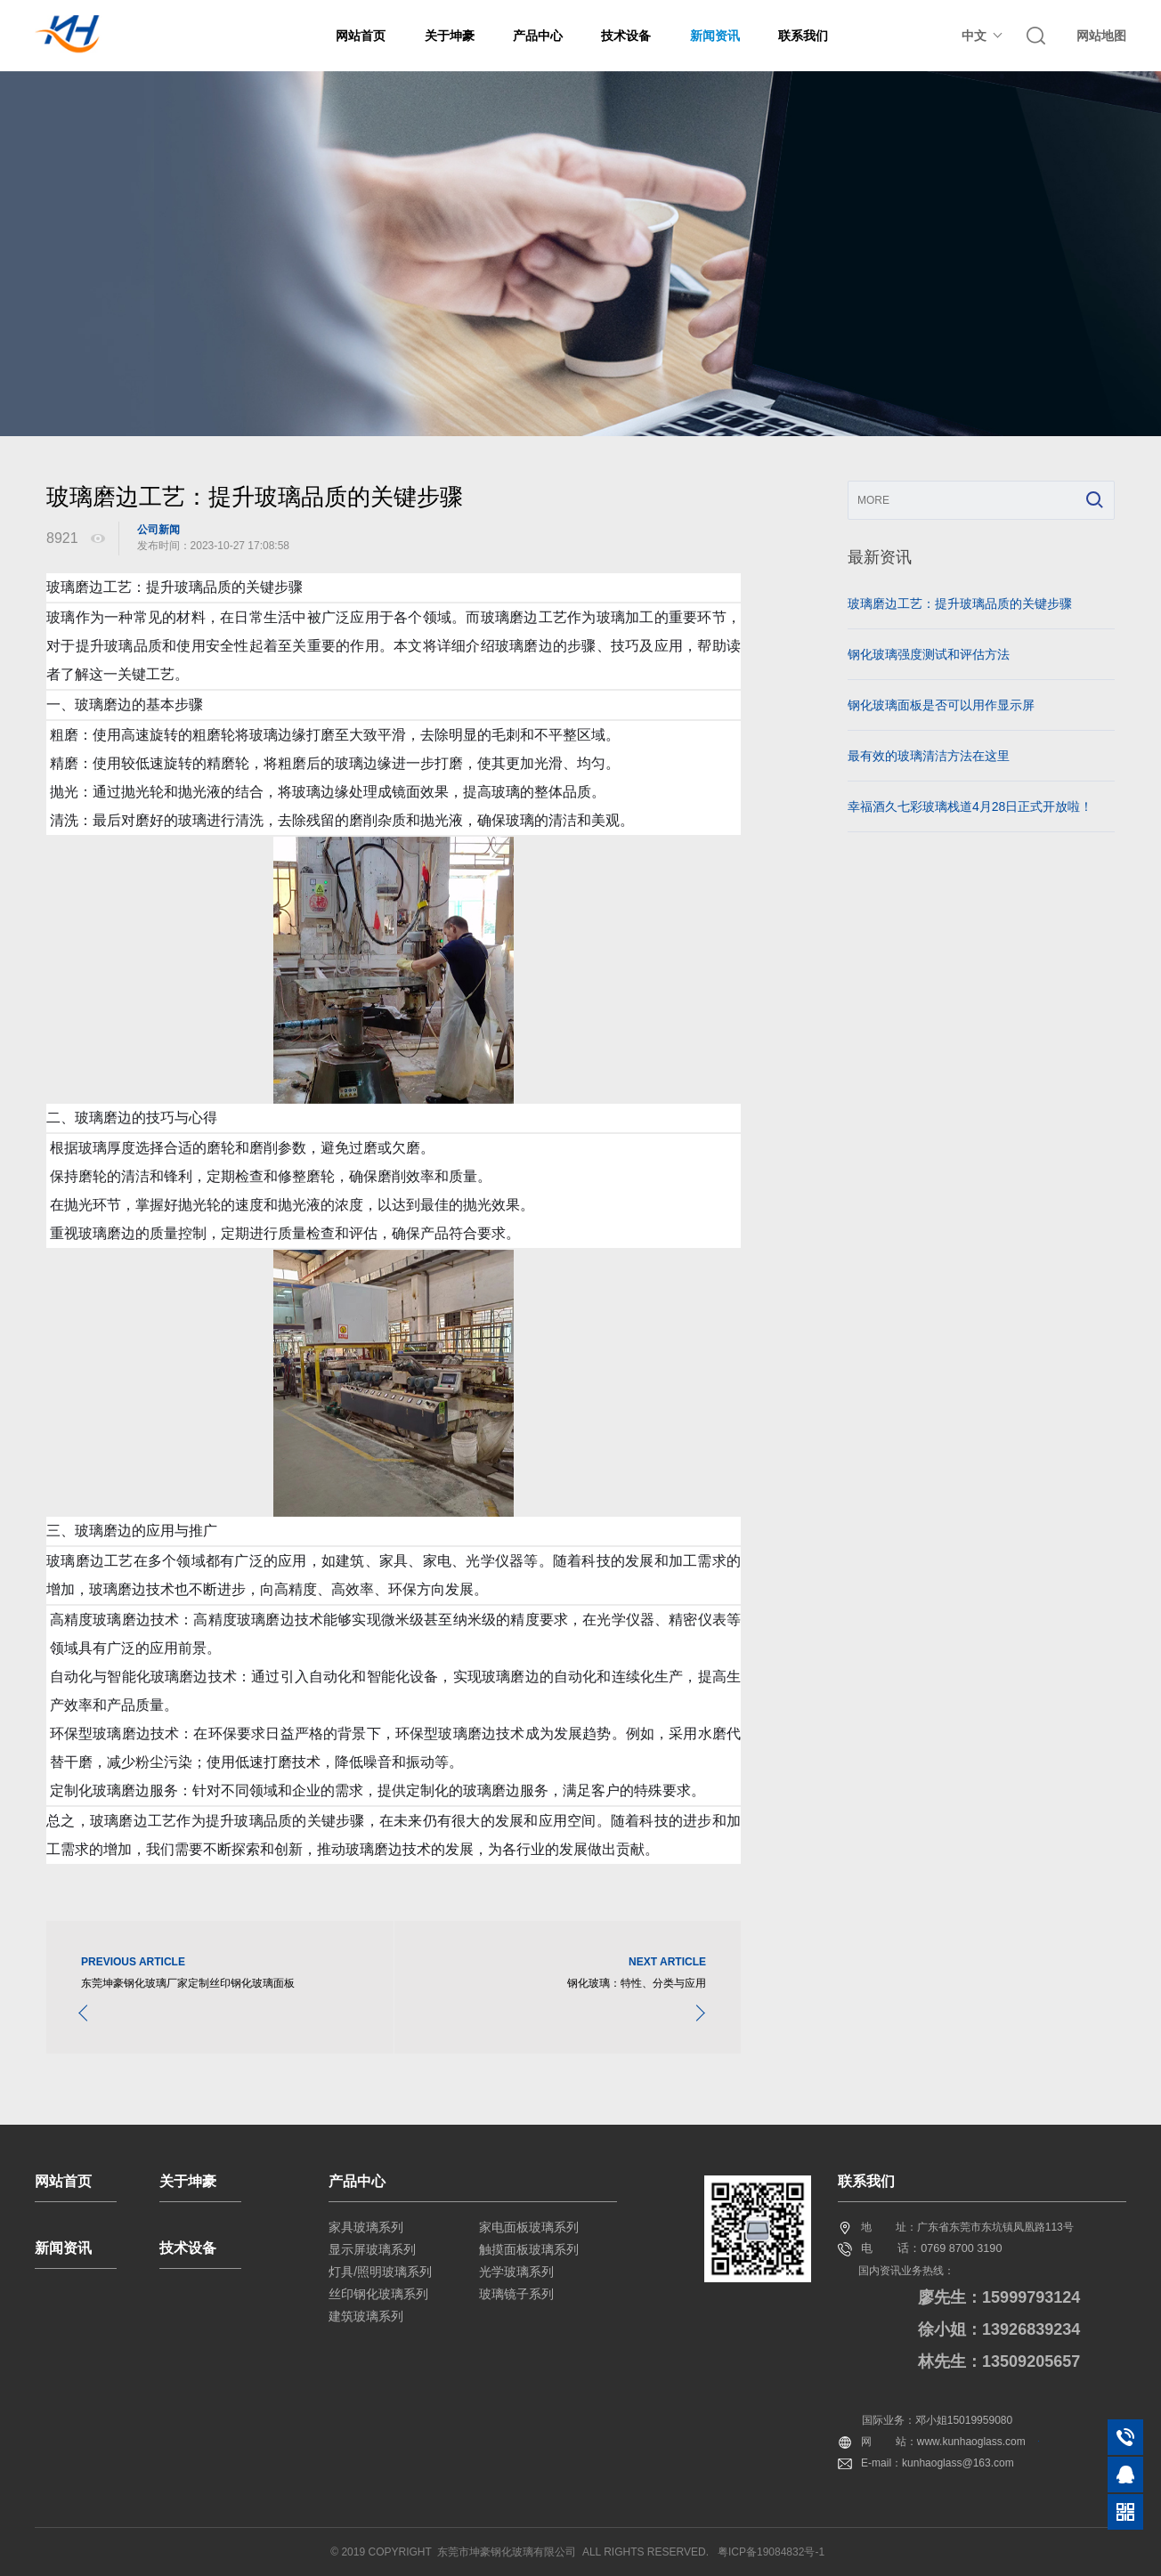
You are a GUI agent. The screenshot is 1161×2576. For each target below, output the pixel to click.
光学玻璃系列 (516, 2271)
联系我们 (803, 35)
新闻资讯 (715, 35)
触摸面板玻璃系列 (529, 2249)
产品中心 (538, 35)
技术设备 (626, 35)
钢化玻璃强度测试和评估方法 (929, 654)
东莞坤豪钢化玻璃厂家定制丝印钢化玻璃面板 (188, 1983)
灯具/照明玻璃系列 (380, 2271)
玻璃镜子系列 (516, 2294)
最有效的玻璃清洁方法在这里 (929, 756)
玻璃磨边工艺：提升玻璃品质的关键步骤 (960, 603)
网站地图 (1101, 35)
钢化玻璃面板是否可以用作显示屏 (941, 705)
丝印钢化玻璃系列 (378, 2294)
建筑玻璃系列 (366, 2316)
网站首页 (361, 35)
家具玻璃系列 (366, 2227)
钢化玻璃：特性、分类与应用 (636, 1983)
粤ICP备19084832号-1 (771, 2552)
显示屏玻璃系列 (372, 2249)
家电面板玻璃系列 (529, 2227)
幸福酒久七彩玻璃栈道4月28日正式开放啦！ (970, 806)
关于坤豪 (450, 35)
